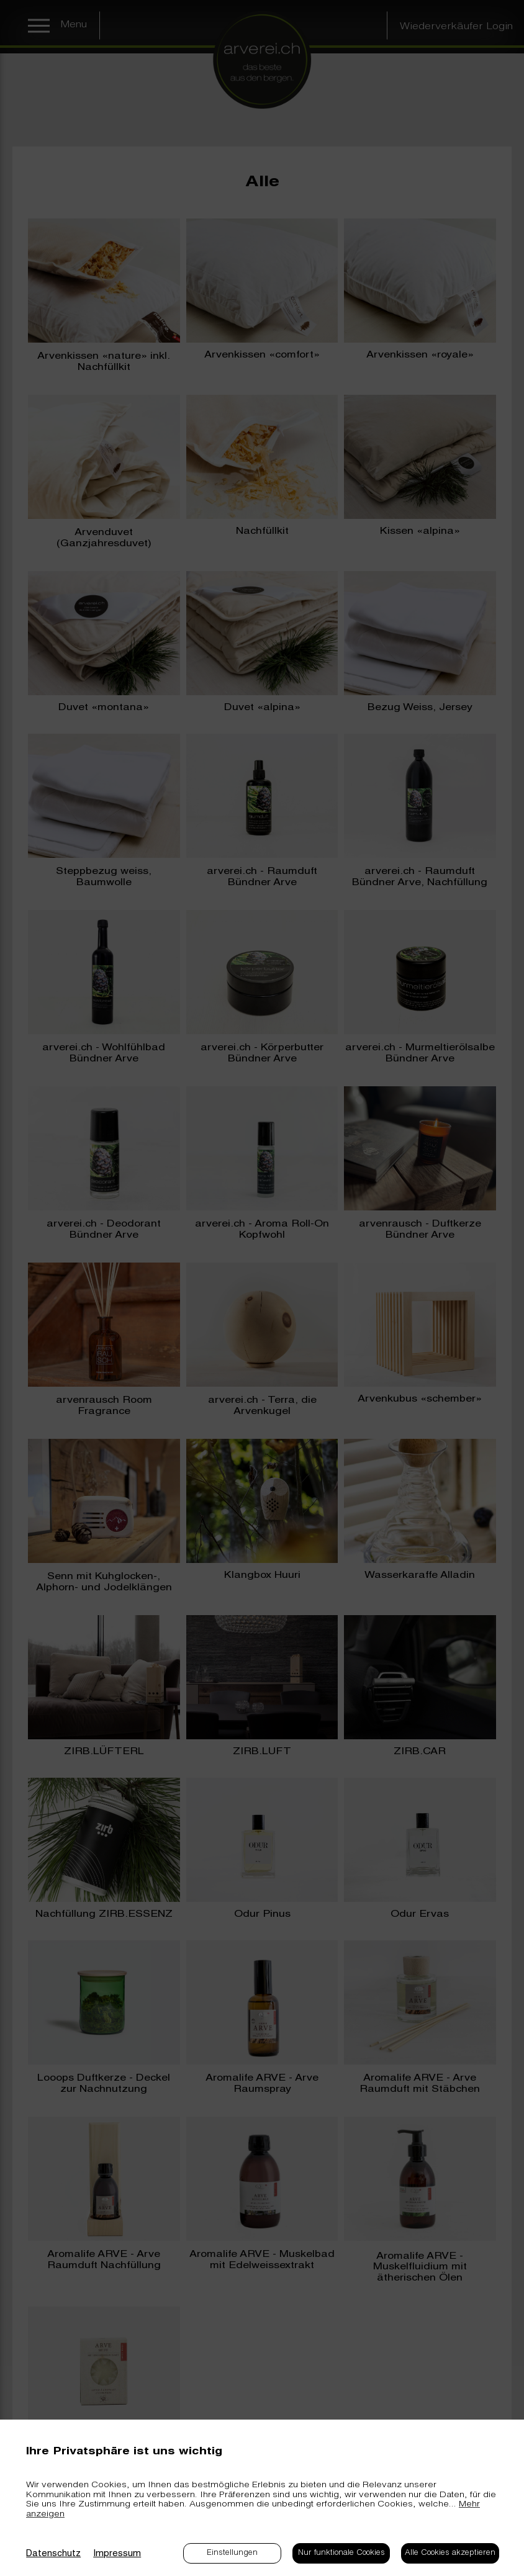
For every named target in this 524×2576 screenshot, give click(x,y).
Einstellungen (232, 2553)
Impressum (117, 2554)
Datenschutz (53, 2554)
